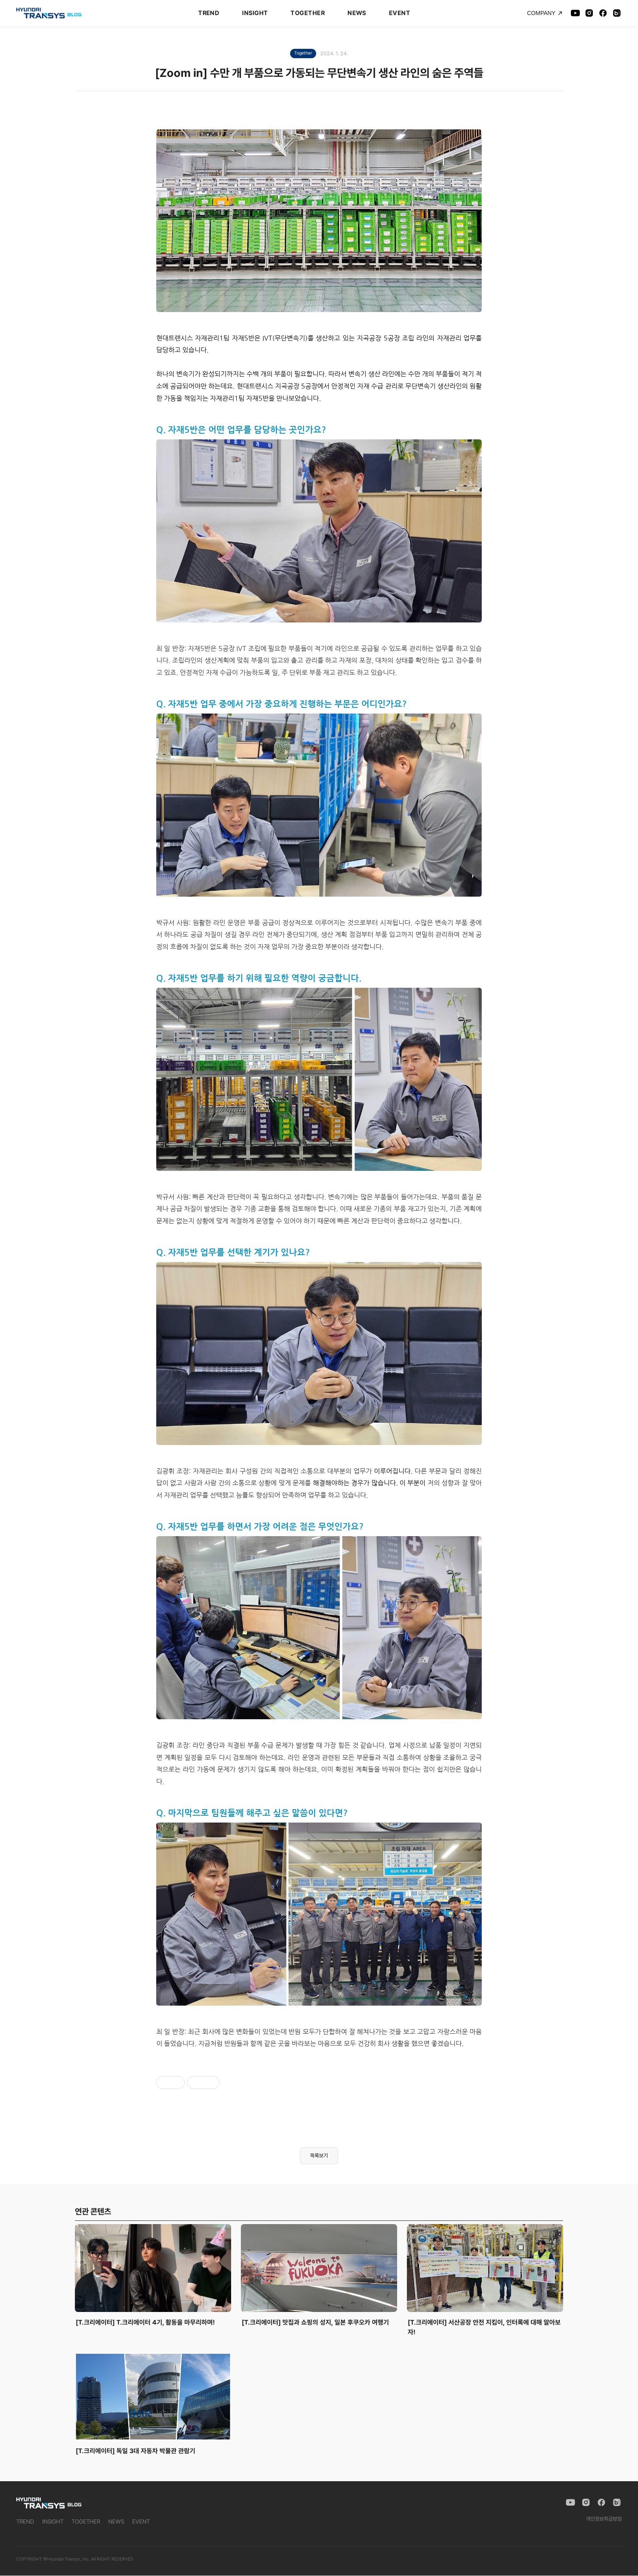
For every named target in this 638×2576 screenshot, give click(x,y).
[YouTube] (575, 13)
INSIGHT (255, 13)
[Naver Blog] (617, 13)
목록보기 (319, 2155)
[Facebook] (603, 13)
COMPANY (544, 13)
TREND (208, 13)
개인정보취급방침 (604, 2519)
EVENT (399, 13)
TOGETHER (308, 13)
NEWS (356, 13)
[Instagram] (589, 13)
